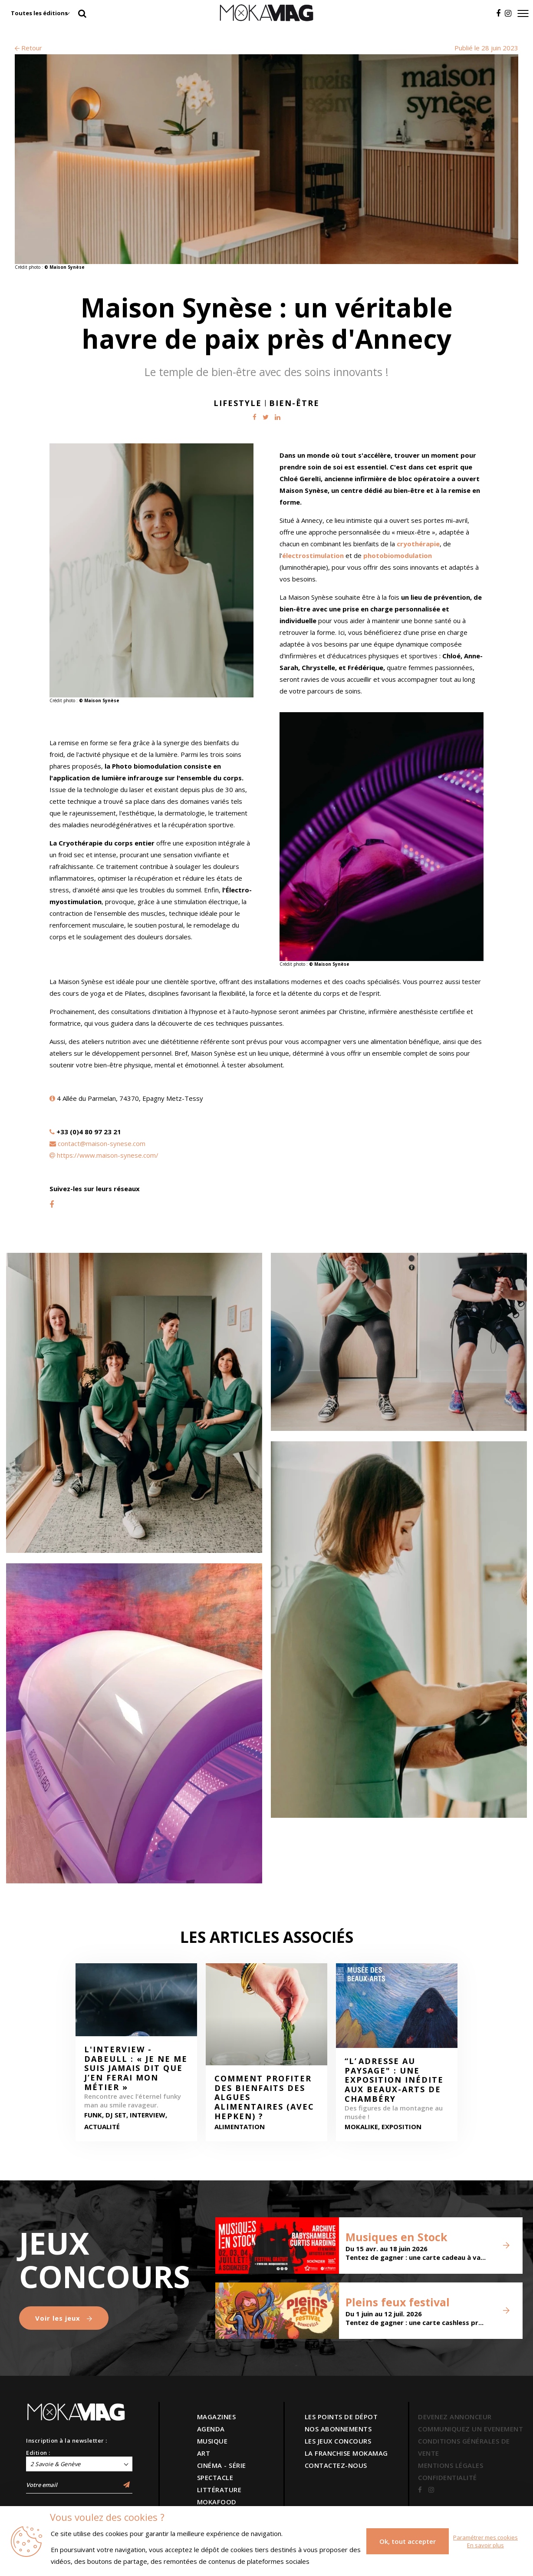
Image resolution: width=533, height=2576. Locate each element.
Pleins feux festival (397, 2302)
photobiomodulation (397, 555)
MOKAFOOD (217, 2501)
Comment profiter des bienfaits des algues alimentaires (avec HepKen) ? (264, 2097)
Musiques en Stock (396, 2236)
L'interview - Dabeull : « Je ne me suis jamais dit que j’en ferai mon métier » (136, 2068)
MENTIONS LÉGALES (450, 2465)
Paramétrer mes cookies (485, 2537)
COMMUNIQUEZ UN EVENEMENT (470, 2428)
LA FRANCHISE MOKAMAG (346, 2453)
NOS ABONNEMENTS (338, 2428)
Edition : (38, 2453)
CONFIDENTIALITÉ (447, 2477)
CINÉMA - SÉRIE (221, 2465)
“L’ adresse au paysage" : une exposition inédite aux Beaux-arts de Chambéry (394, 2080)
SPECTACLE (215, 2477)
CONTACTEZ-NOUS (336, 2465)
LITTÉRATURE (219, 2489)
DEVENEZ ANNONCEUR (455, 2416)
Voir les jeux (63, 2318)
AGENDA (211, 2428)
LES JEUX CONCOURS (338, 2441)
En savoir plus (485, 2545)
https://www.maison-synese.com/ (107, 1155)
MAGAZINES (216, 2416)
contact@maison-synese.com (101, 1143)
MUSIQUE (212, 2441)
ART (204, 2453)
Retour (28, 47)
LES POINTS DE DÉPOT (341, 2416)
